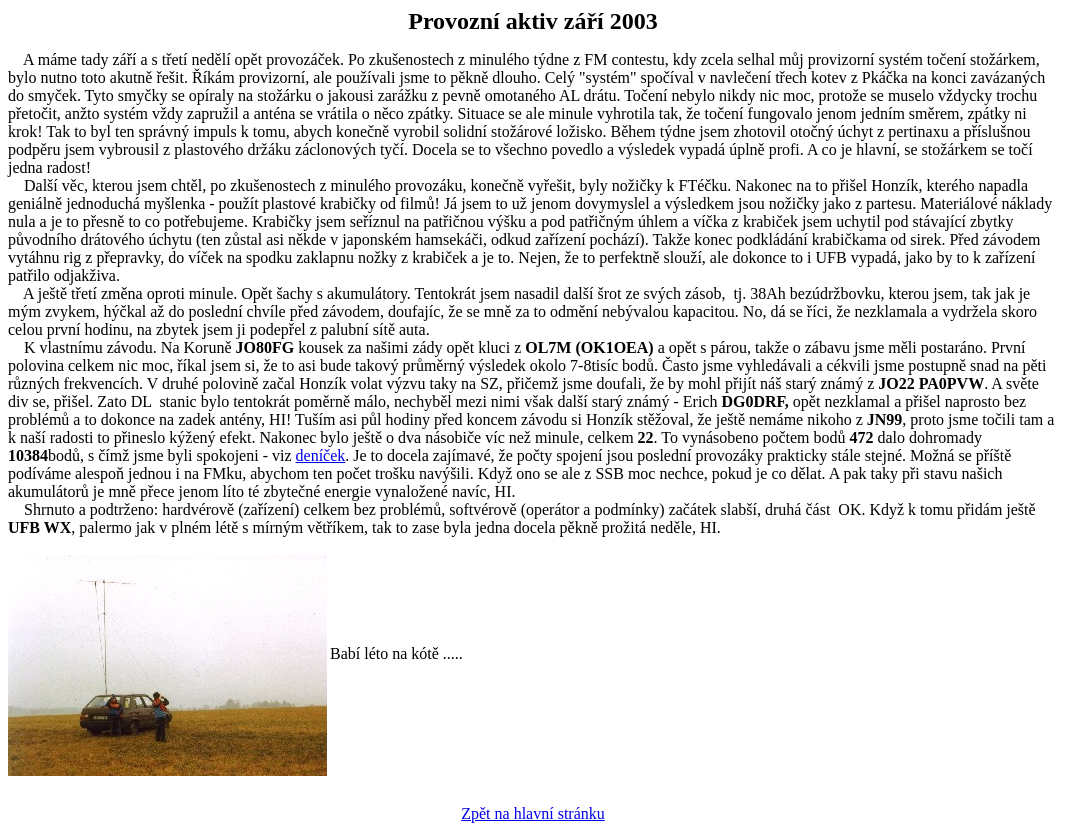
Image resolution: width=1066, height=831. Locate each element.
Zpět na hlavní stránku (533, 813)
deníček (321, 455)
